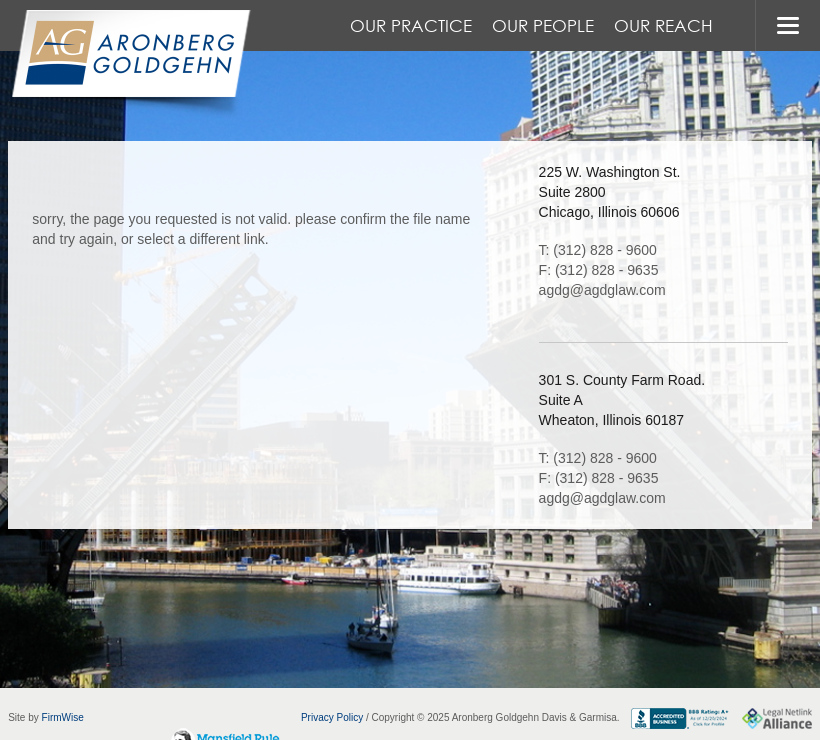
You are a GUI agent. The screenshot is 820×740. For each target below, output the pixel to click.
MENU (787, 25)
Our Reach (663, 25)
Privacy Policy (332, 717)
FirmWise (63, 717)
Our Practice (411, 25)
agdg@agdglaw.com (602, 290)
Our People (543, 25)
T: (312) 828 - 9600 (598, 250)
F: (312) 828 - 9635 (599, 270)
